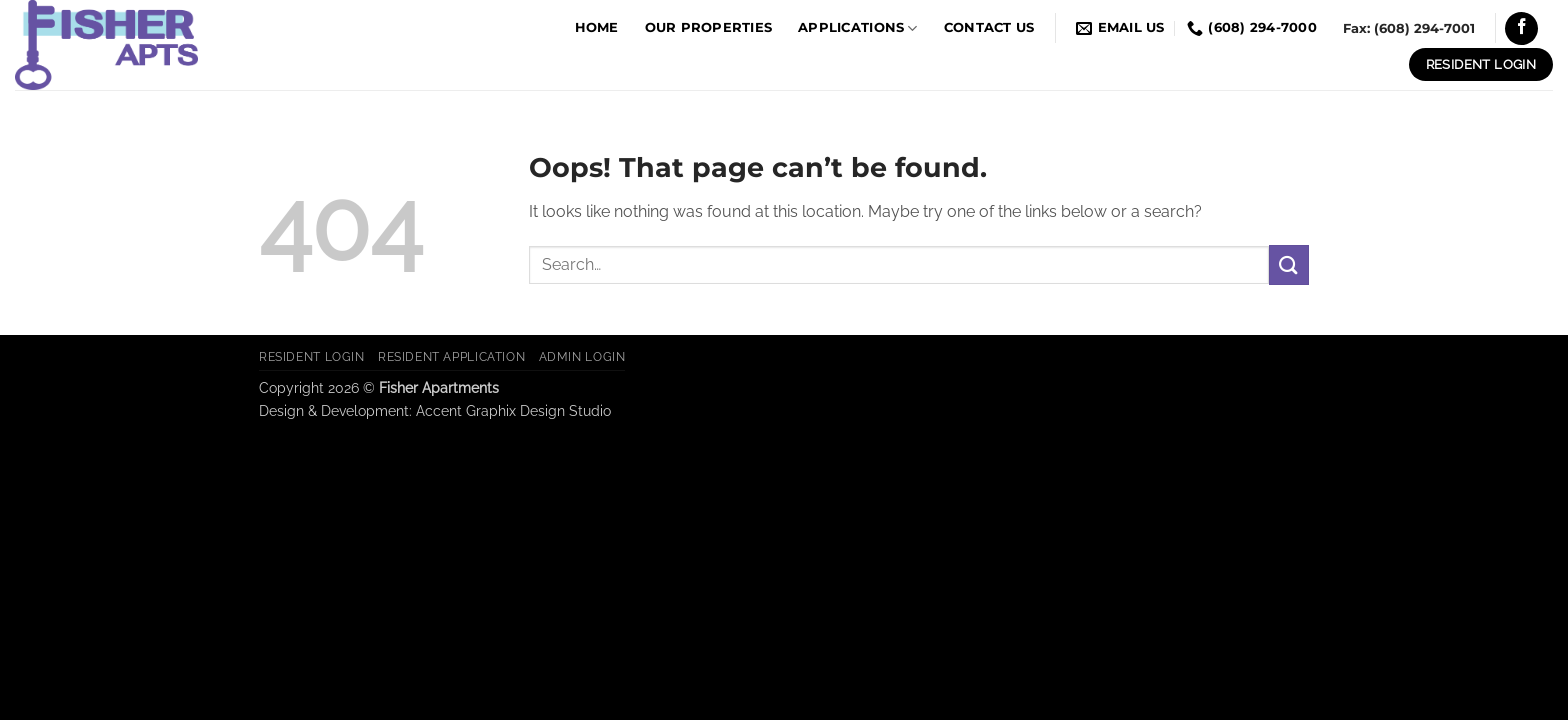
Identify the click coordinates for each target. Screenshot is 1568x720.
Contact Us (989, 27)
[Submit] (1289, 264)
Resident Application (451, 356)
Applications (858, 28)
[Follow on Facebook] (1521, 28)
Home (597, 27)
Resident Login (312, 356)
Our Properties (709, 27)
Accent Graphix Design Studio (513, 410)
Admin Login (582, 356)
